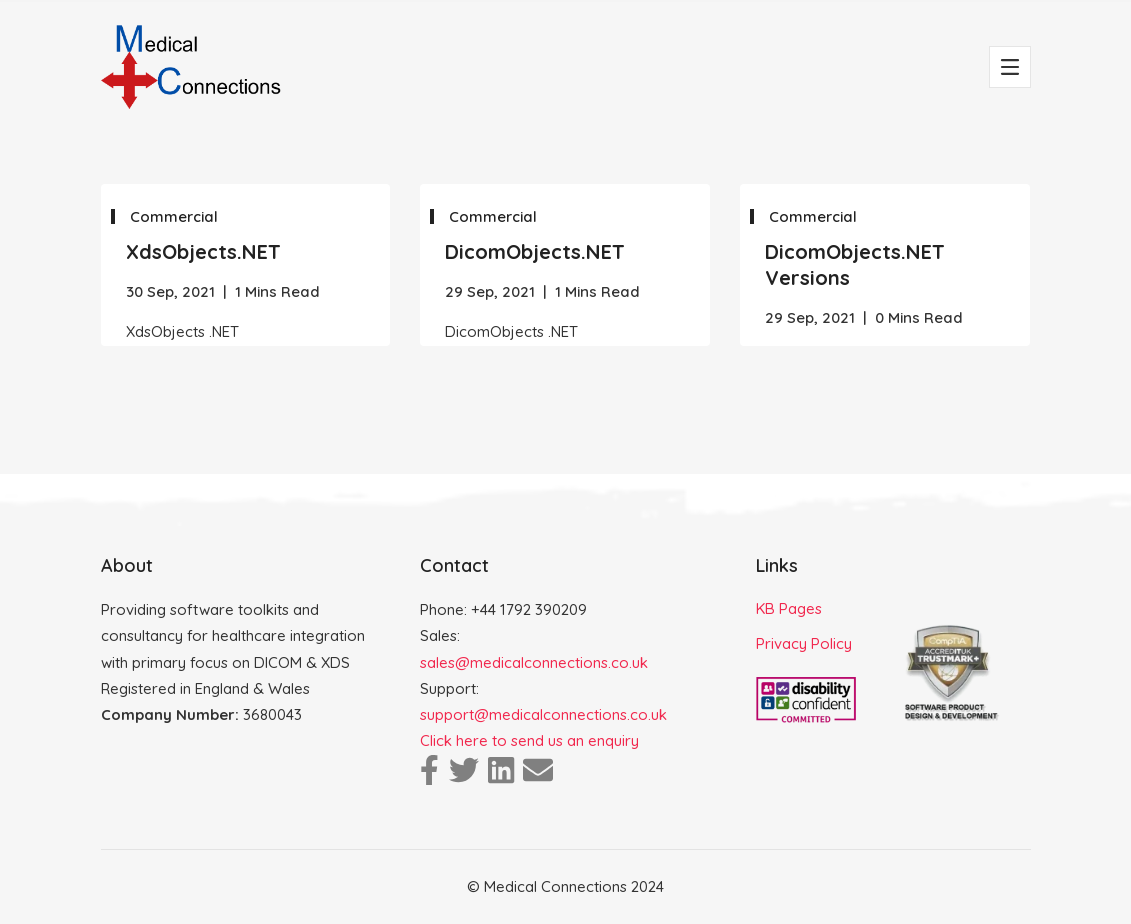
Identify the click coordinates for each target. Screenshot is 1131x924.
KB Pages (789, 608)
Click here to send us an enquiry (529, 740)
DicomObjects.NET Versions (855, 264)
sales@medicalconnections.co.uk (534, 662)
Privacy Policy (804, 643)
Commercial (174, 216)
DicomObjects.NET (535, 251)
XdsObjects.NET (203, 251)
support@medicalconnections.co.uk (543, 714)
